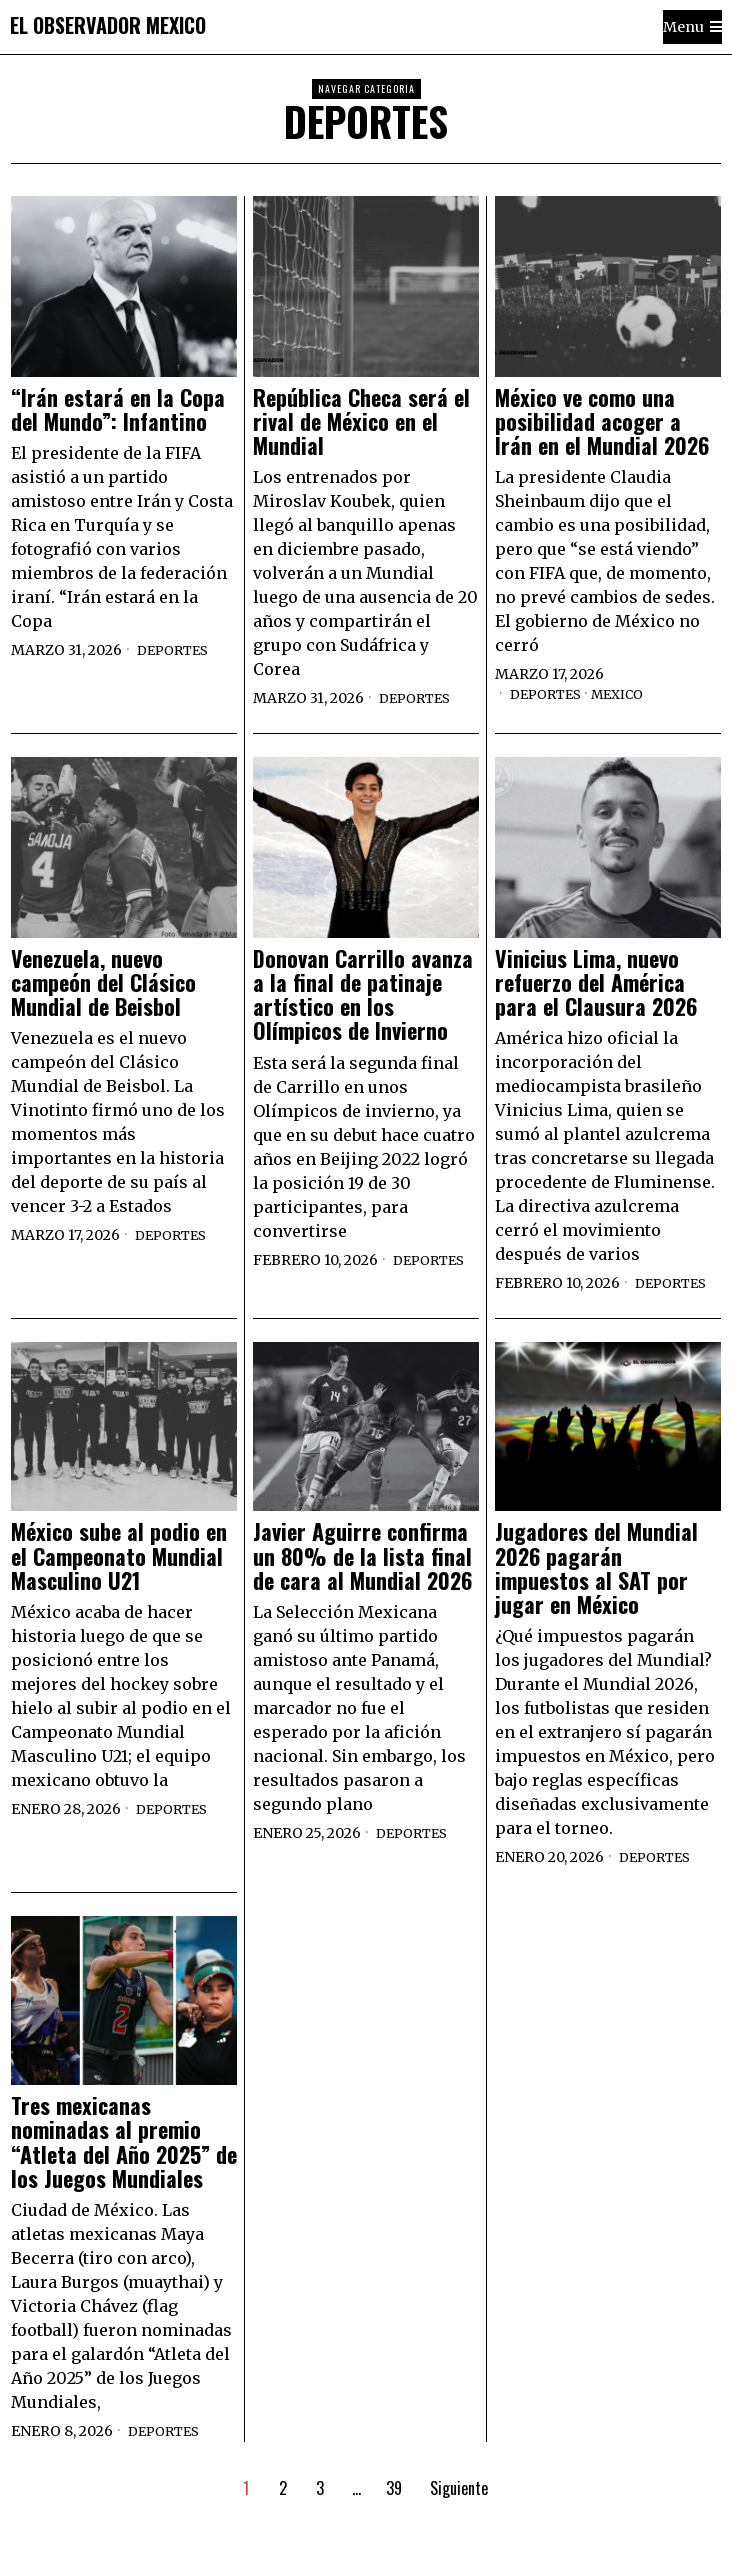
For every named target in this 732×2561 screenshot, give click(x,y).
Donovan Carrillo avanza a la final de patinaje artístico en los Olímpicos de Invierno (363, 994)
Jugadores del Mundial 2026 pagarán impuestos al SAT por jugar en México (596, 1567)
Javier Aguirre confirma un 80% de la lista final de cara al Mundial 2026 (362, 1555)
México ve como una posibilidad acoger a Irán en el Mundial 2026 (602, 421)
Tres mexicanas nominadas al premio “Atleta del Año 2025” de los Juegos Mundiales (124, 2141)
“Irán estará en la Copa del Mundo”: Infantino (118, 409)
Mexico (628, 694)
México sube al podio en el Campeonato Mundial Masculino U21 (119, 1555)
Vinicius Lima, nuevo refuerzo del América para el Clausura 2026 (596, 982)
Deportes (176, 650)
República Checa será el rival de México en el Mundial (361, 421)
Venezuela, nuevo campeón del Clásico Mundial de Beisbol (103, 982)
